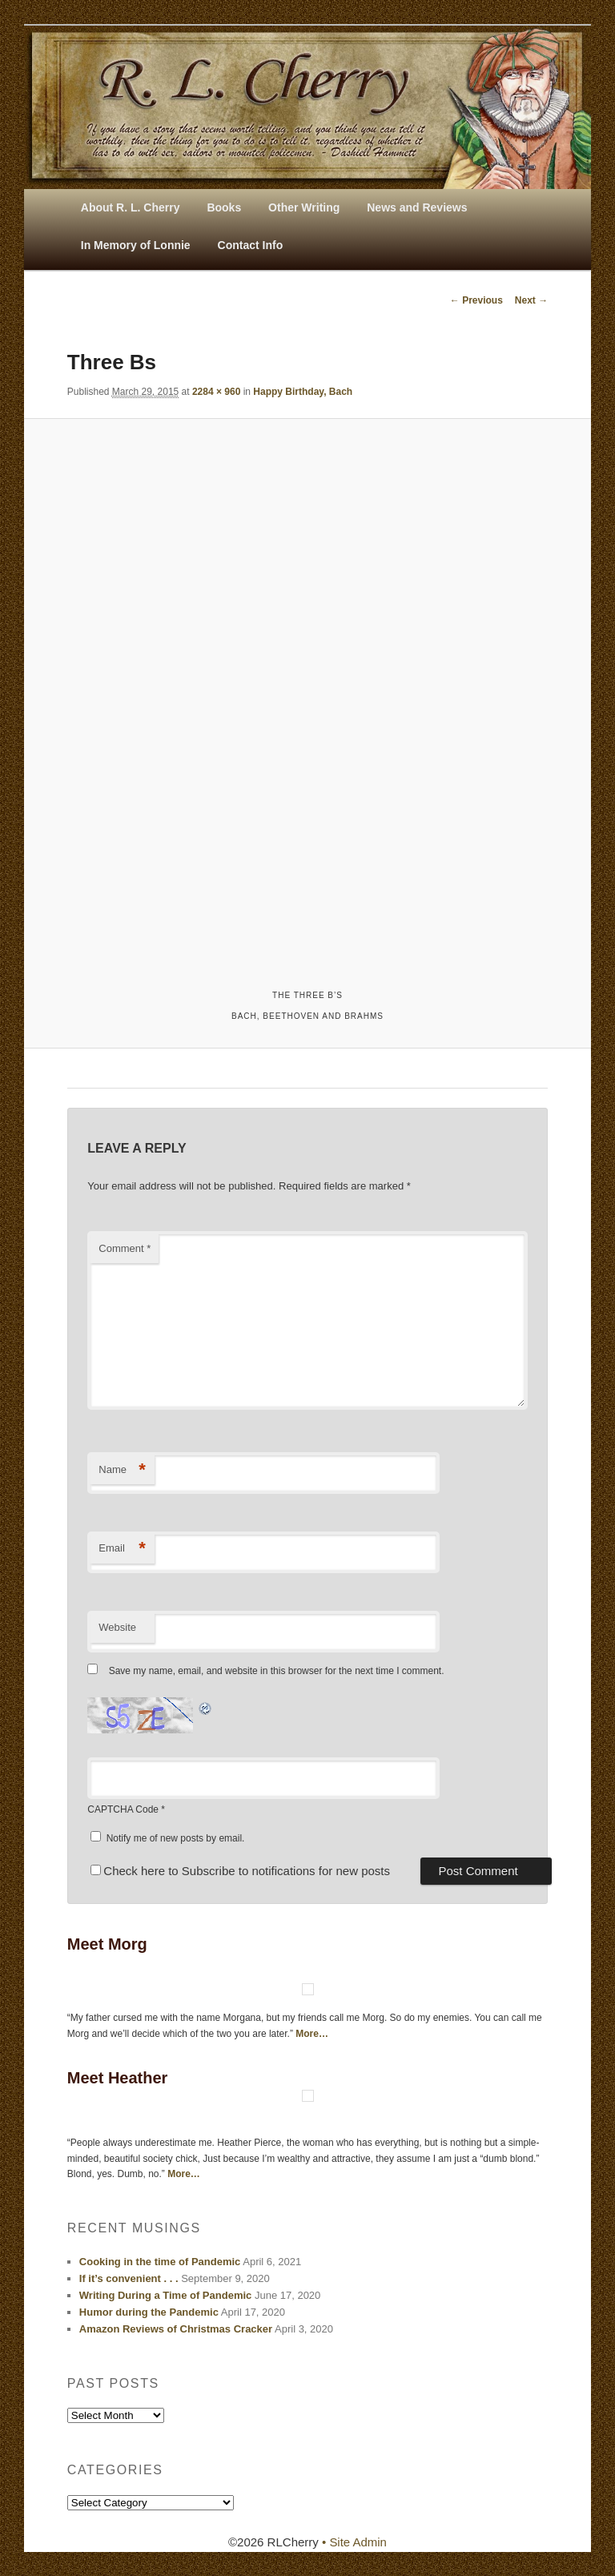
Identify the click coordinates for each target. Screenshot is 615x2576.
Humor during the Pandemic (149, 2312)
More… (311, 2033)
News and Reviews (417, 207)
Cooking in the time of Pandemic (160, 2262)
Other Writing (304, 207)
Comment (124, 1248)
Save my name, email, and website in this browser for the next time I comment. (276, 1670)
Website (117, 1627)
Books (224, 207)
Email (122, 1548)
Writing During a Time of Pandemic (165, 2295)
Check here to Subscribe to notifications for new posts (240, 1871)
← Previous (476, 300)
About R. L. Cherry (130, 207)
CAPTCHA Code (123, 1809)
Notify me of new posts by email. (176, 1838)
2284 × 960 (216, 391)
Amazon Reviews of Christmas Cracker (175, 2329)
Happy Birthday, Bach (302, 391)
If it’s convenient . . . (129, 2278)
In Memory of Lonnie (136, 245)
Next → (531, 300)
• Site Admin (354, 2542)
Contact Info (250, 245)
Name (122, 1470)
